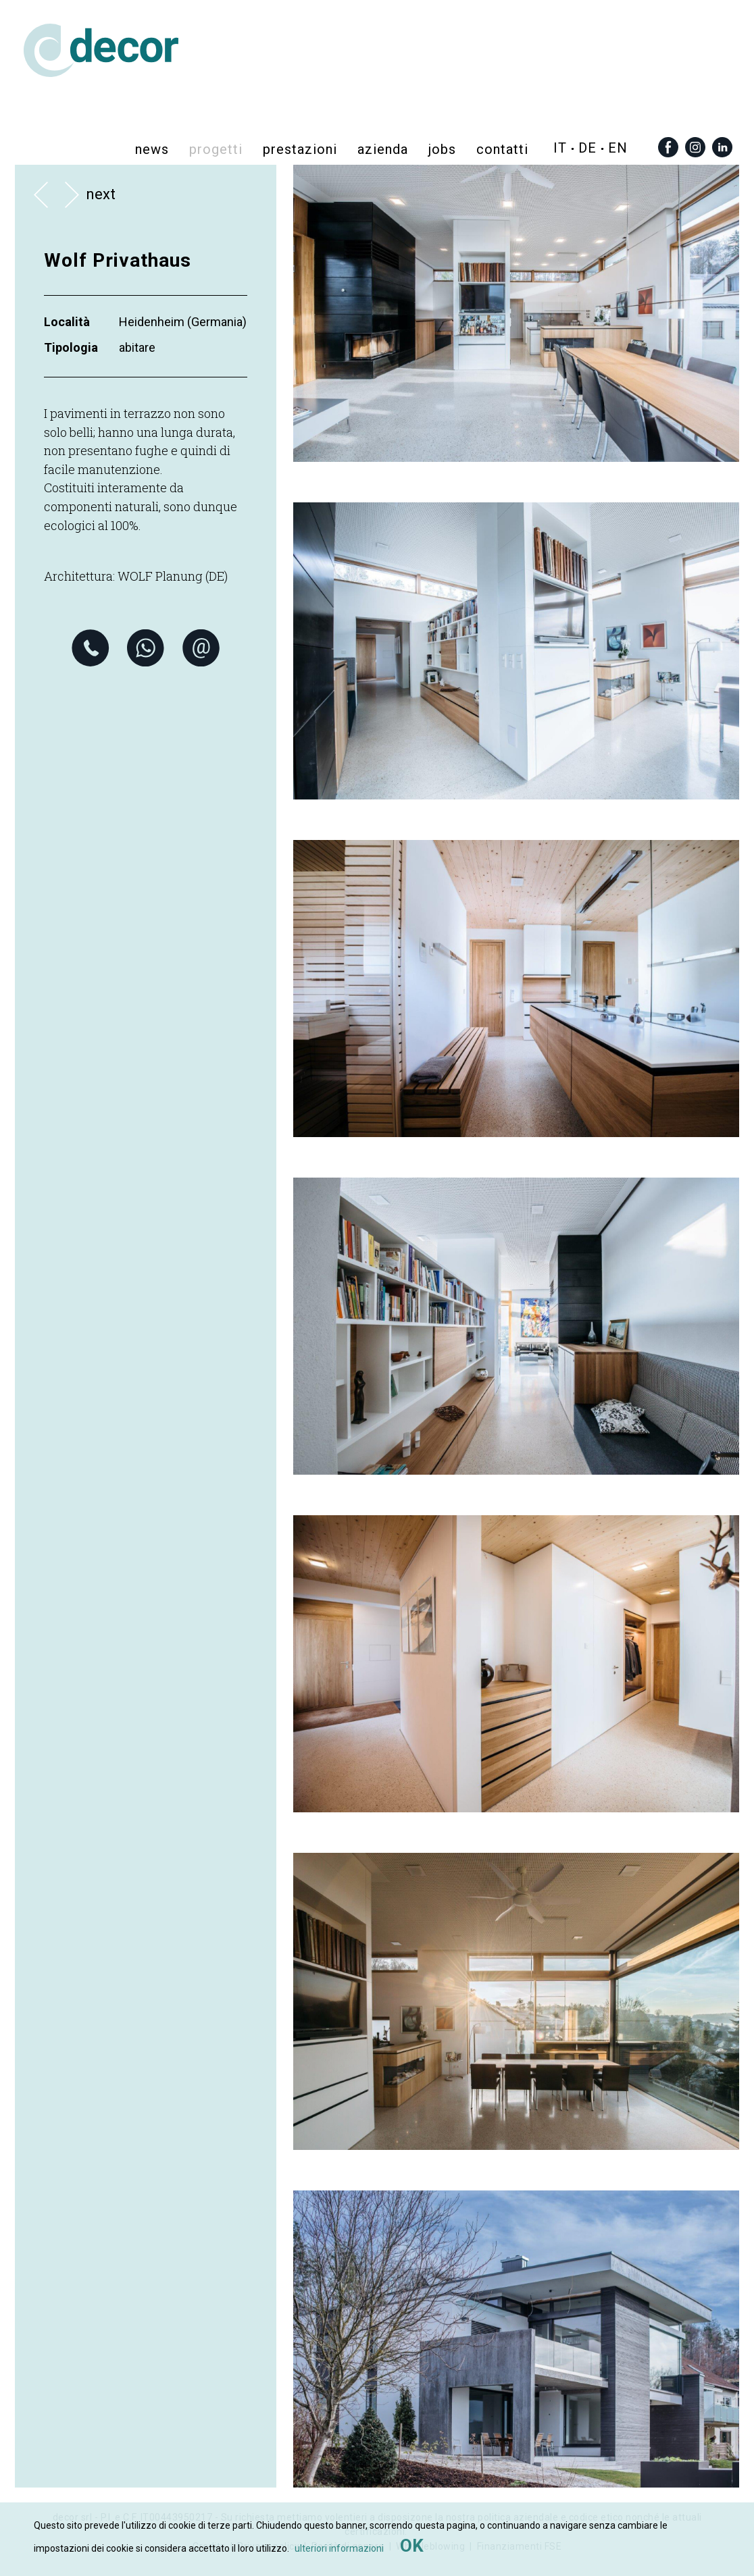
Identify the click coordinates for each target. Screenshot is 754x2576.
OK (412, 2545)
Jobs (442, 148)
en (618, 148)
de (587, 148)
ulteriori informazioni (339, 2548)
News (152, 148)
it (560, 148)
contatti (502, 148)
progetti (216, 148)
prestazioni (300, 148)
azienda (382, 148)
